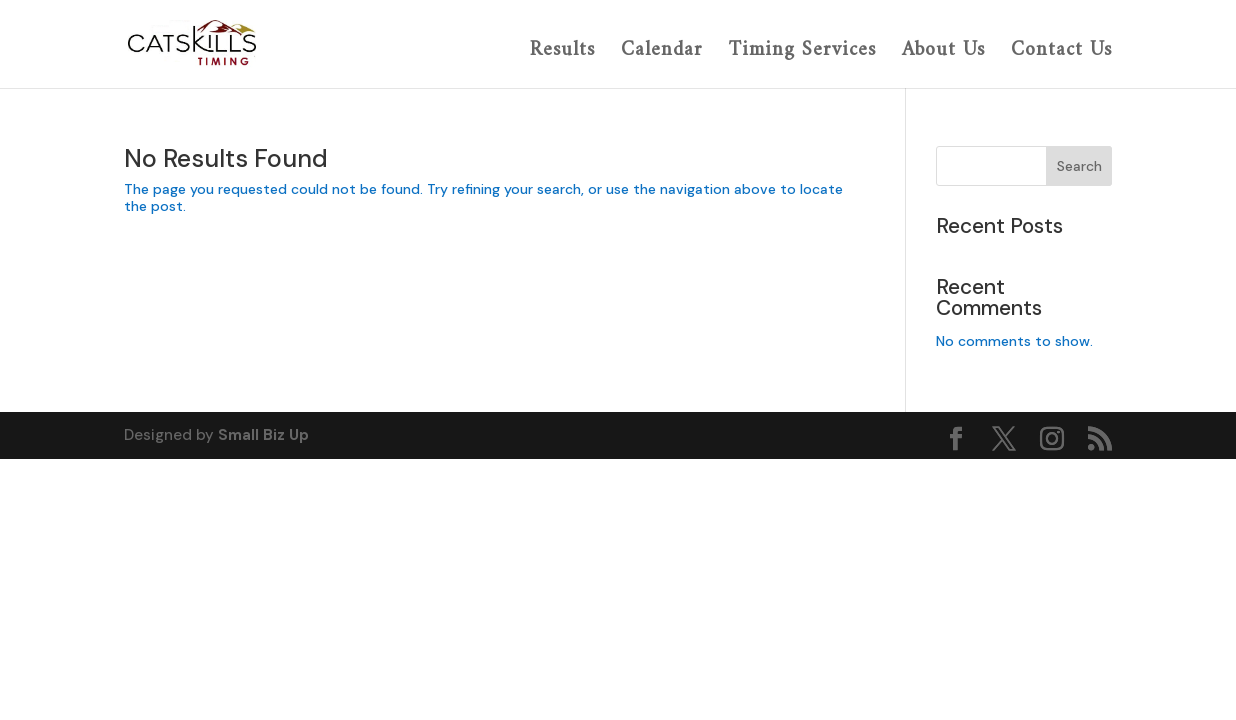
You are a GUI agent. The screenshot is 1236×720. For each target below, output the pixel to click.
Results (562, 52)
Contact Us (1061, 52)
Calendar (662, 52)
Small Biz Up (263, 435)
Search (1079, 166)
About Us (943, 52)
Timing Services (802, 52)
